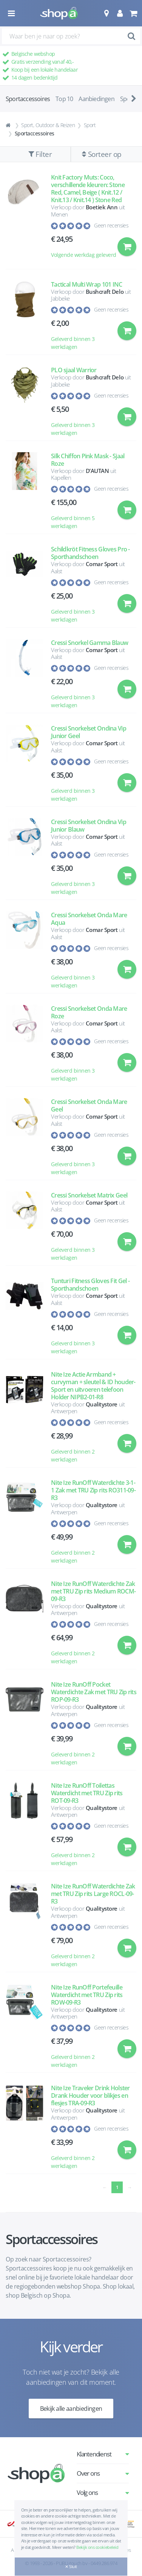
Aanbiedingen (96, 99)
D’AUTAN (97, 470)
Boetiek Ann (102, 207)
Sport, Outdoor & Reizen (48, 125)
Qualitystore (101, 1404)
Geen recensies (111, 225)
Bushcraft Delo (104, 291)
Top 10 (64, 99)
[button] (106, 13)
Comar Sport (102, 564)
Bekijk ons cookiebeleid (97, 2547)
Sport (90, 125)
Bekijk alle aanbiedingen (71, 2408)
